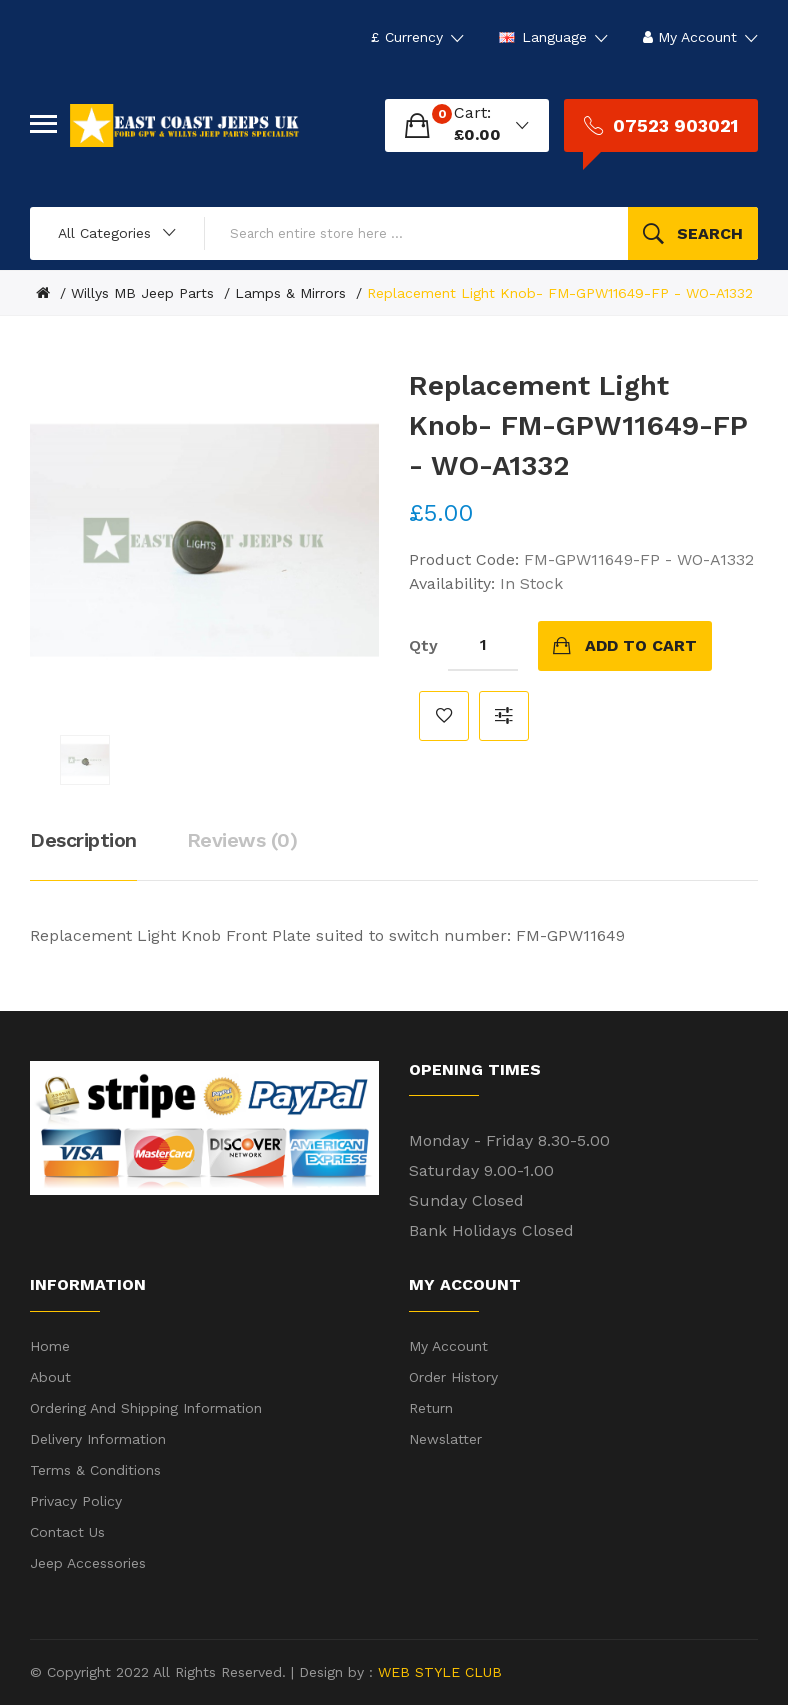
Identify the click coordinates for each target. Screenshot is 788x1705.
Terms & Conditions (95, 1470)
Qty (423, 645)
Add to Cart (641, 645)
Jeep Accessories (88, 1563)
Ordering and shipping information (146, 1408)
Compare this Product (504, 716)
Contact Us (67, 1532)
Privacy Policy (76, 1501)
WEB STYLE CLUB (437, 1672)
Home (50, 1346)
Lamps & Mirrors (290, 293)
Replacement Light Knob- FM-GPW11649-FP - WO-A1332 (560, 293)
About (50, 1377)
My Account (448, 1346)
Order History (453, 1377)
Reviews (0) (242, 840)
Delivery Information (98, 1439)
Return (431, 1408)
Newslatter (445, 1439)
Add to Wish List (444, 716)
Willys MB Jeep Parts (142, 293)
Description (83, 840)
